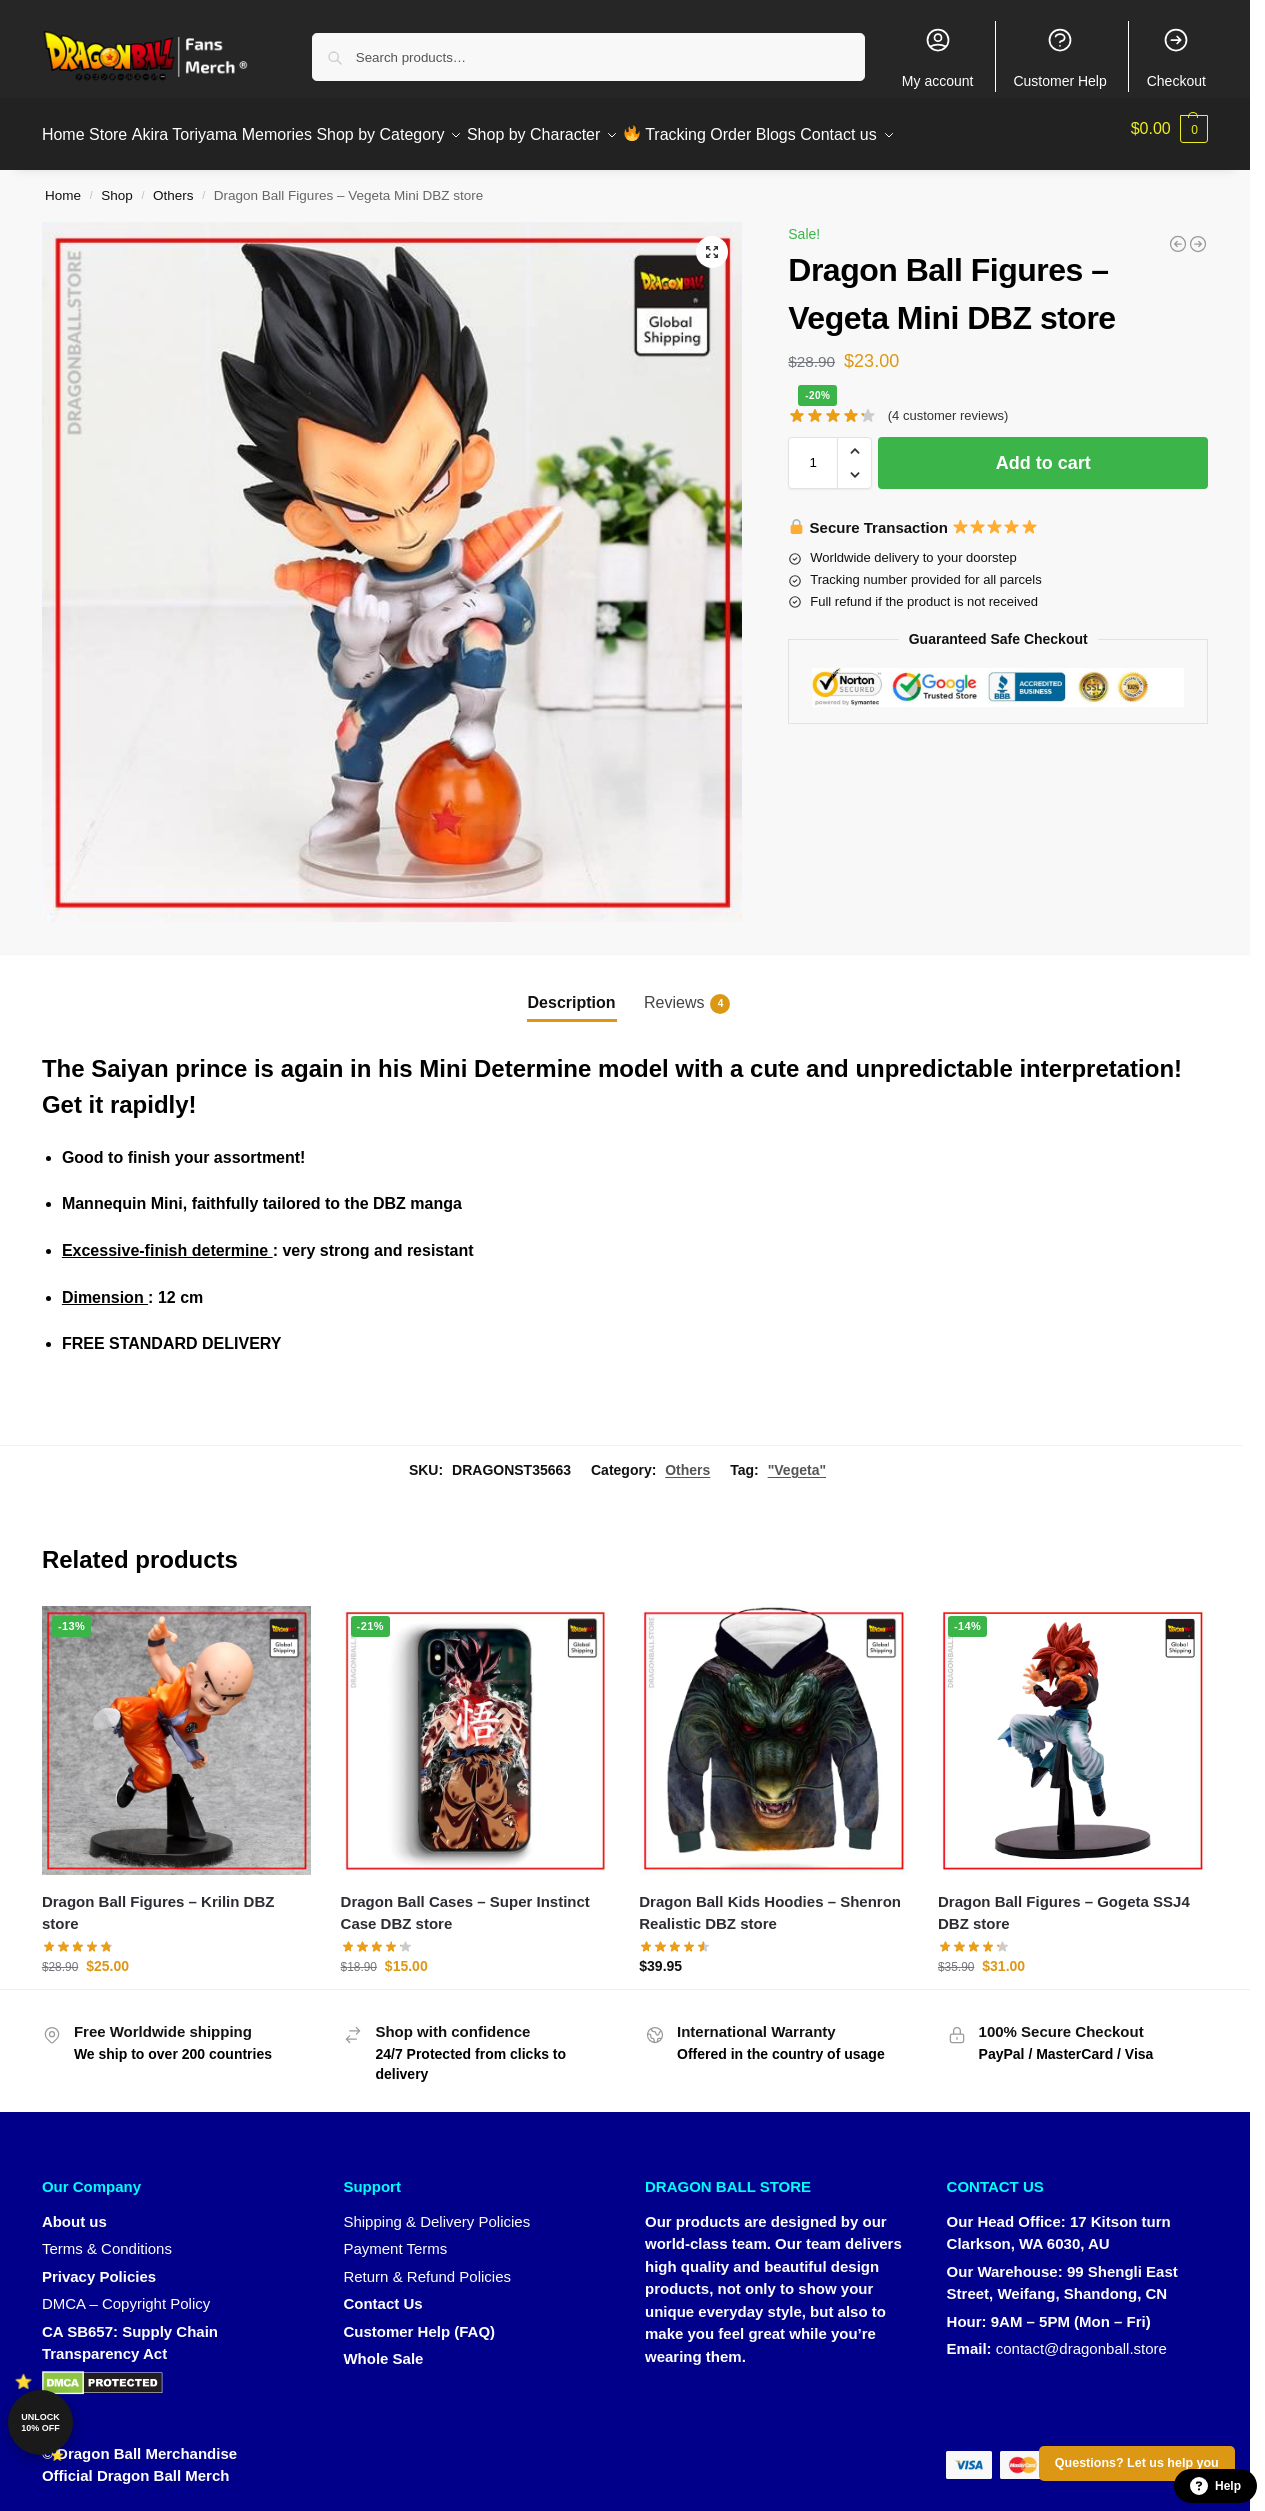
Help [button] (1215, 2486)
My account (938, 57)
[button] (1170, 129)
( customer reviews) (948, 404)
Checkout (1176, 57)
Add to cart (1043, 452)
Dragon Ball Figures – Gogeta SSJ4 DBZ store (1064, 1902)
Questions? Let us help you (1137, 2463)
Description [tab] (572, 991)
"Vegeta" (797, 1458)
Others (173, 184)
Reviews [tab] (687, 993)
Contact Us (382, 2292)
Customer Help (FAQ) (419, 2319)
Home (63, 184)
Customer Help (1059, 57)
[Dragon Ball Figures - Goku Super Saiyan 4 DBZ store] (1198, 233)
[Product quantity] (813, 452)
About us (74, 2209)
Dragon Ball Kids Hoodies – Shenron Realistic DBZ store (770, 1902)
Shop (117, 184)
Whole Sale (383, 2347)
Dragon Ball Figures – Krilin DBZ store (158, 1902)
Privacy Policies (99, 2264)
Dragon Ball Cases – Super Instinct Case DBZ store (465, 1902)
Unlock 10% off (40, 2422)
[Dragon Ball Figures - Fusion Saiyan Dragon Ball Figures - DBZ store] (1178, 233)
